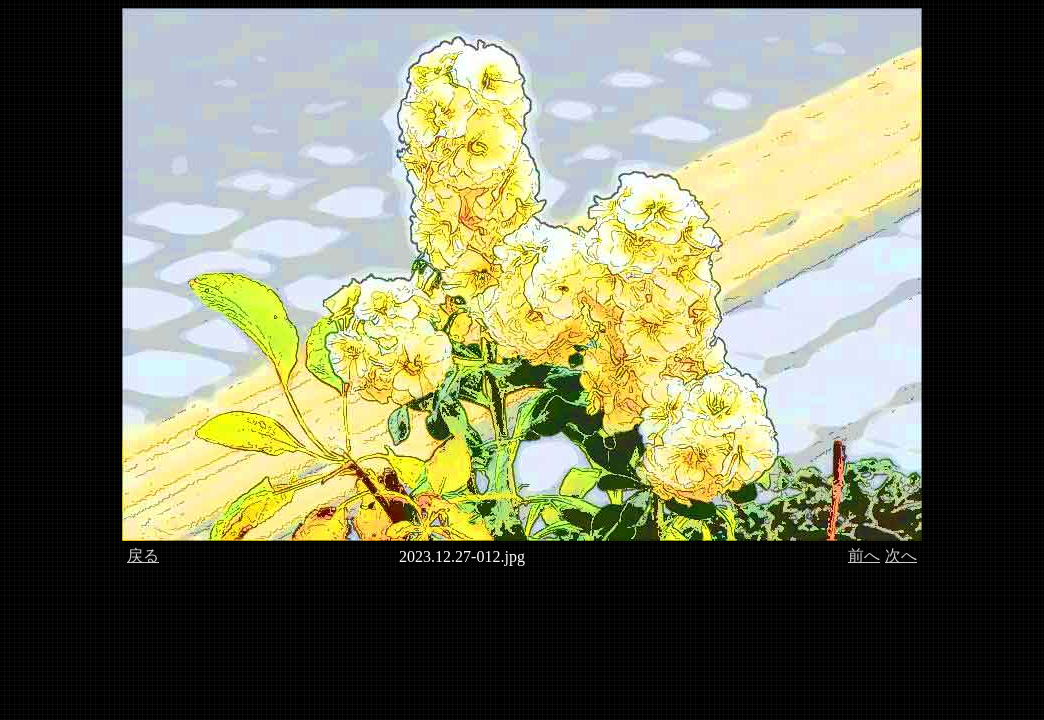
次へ (901, 555)
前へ (864, 555)
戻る (143, 555)
